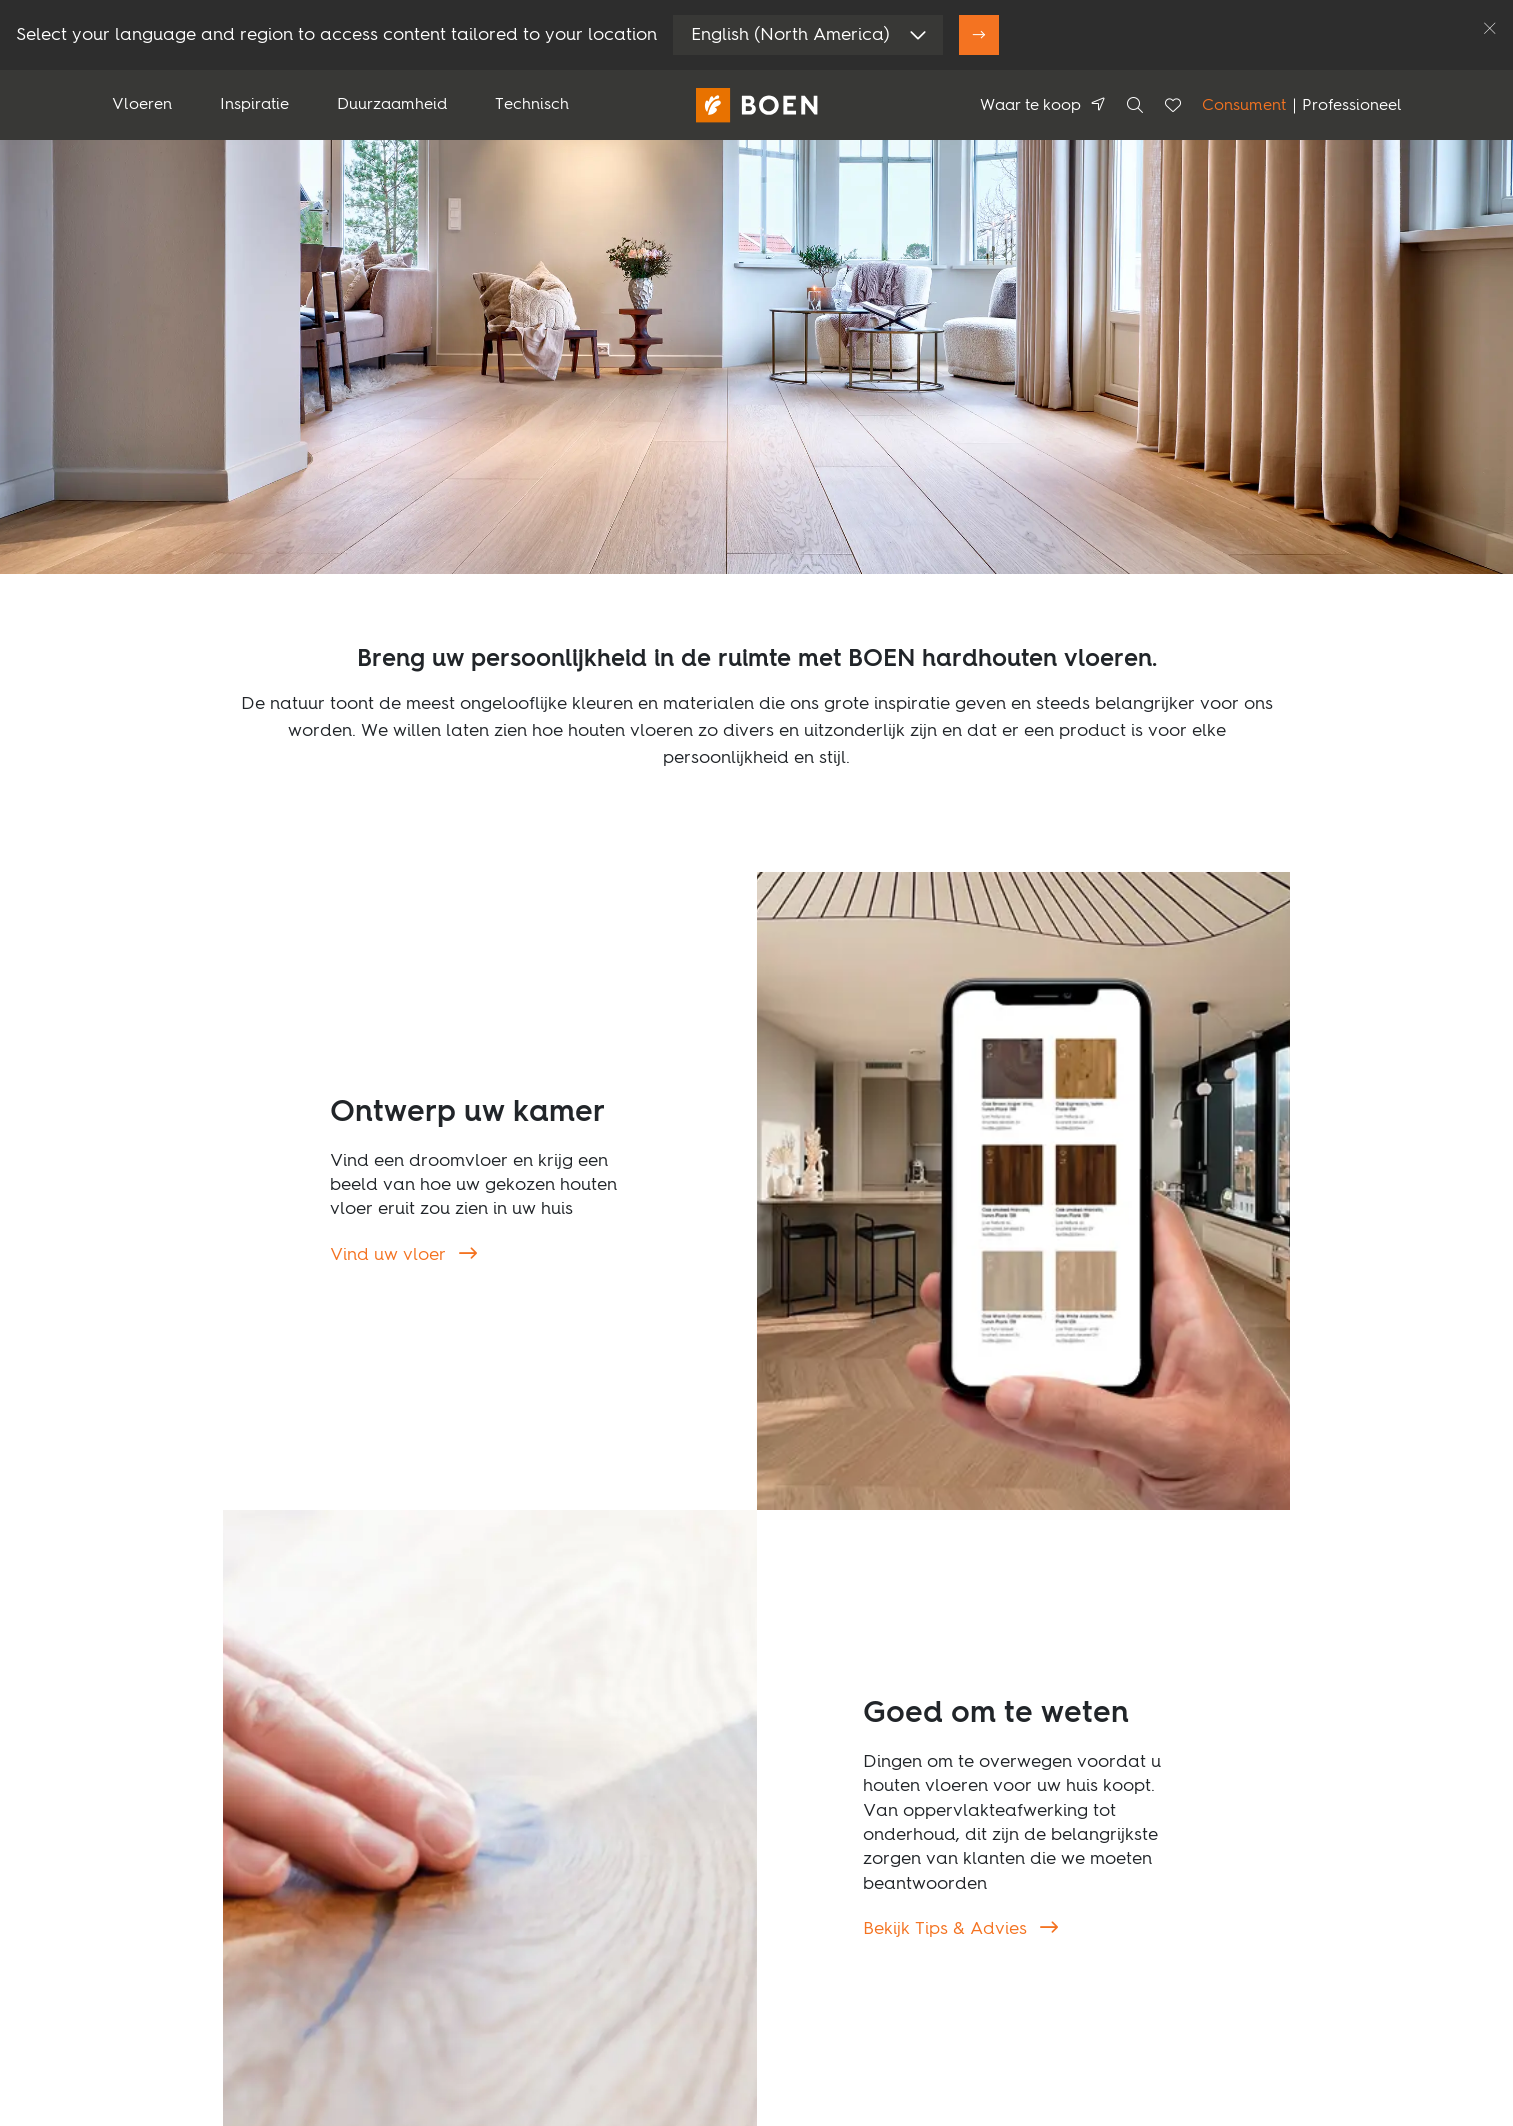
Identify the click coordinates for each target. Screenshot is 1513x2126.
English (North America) (790, 35)
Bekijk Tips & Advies (947, 1929)
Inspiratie (254, 105)
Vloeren (142, 105)
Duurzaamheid (392, 105)
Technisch (532, 105)
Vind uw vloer (390, 1255)
